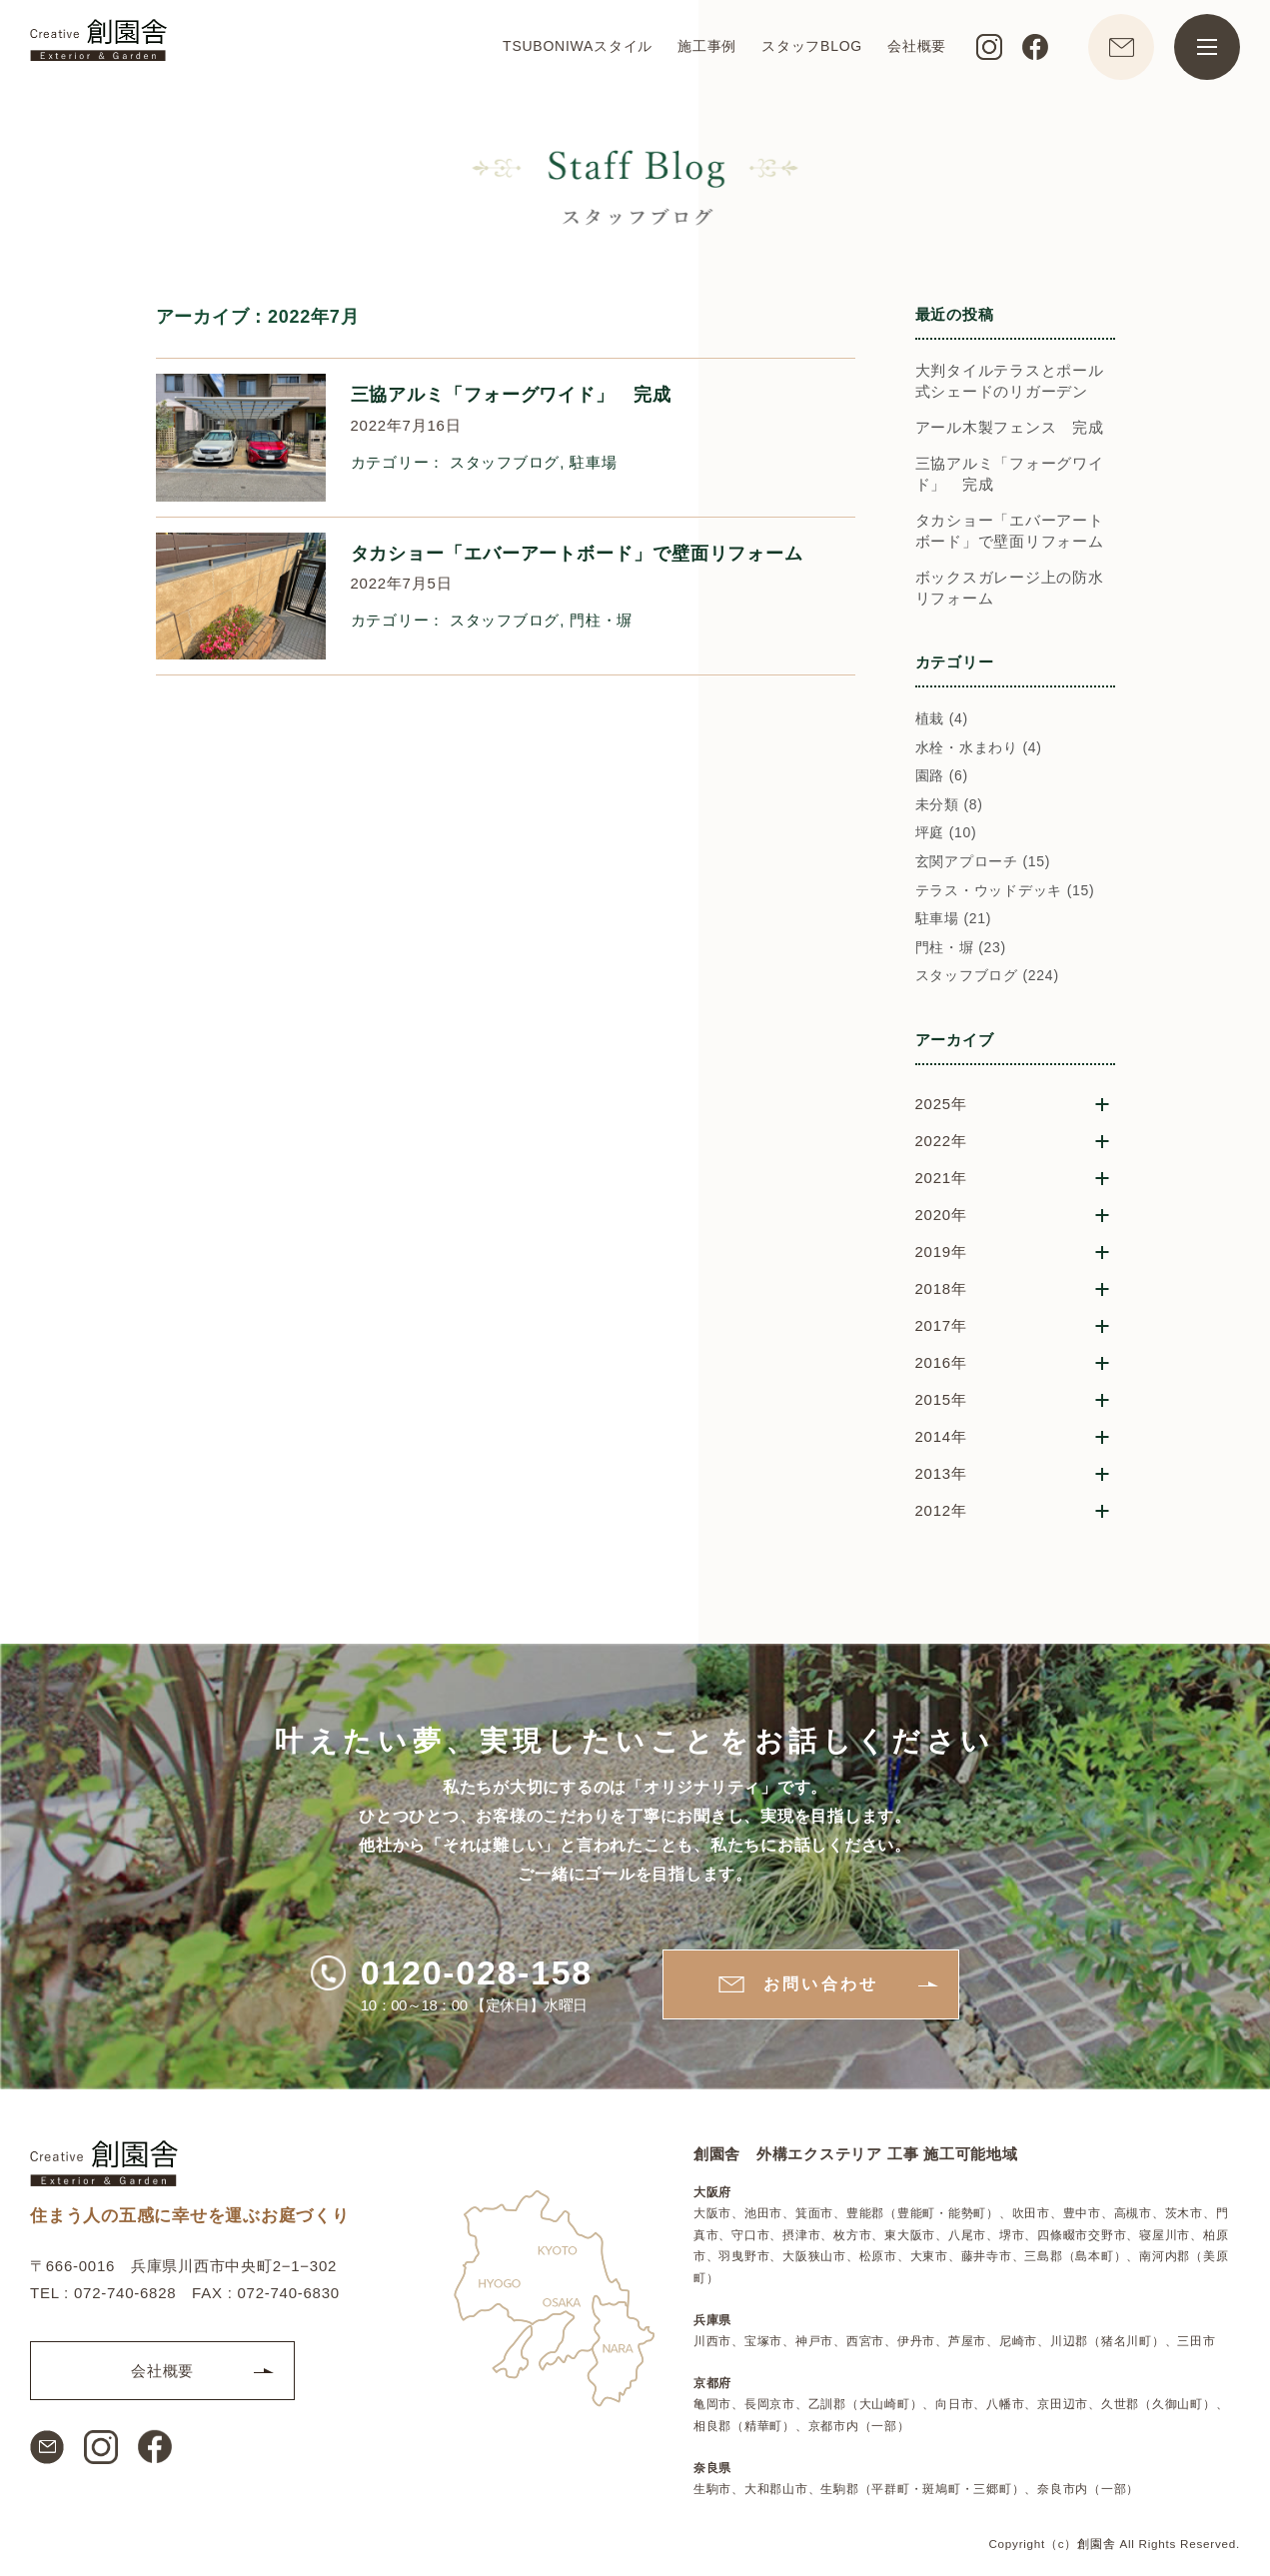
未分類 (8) (949, 804)
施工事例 (706, 46)
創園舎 (1096, 2543)
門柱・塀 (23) (961, 947)
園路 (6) (942, 775)
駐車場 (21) (953, 918)
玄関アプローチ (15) (983, 861)
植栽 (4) (942, 718)
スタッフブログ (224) (987, 975)
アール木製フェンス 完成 (1009, 427)
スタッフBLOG (811, 46)
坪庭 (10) (946, 832)
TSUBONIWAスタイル (577, 46)
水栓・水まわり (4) (978, 747)
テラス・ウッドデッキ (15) (1005, 890)
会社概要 (916, 46)
